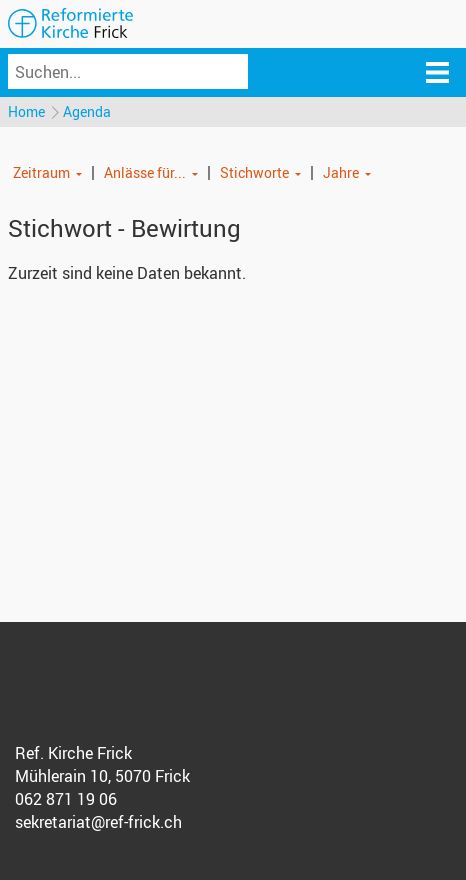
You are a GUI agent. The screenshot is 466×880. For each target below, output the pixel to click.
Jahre (341, 172)
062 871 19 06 (66, 799)
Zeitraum (41, 172)
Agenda (87, 111)
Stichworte (254, 172)
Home (26, 111)
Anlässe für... (145, 172)
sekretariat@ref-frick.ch (98, 822)
